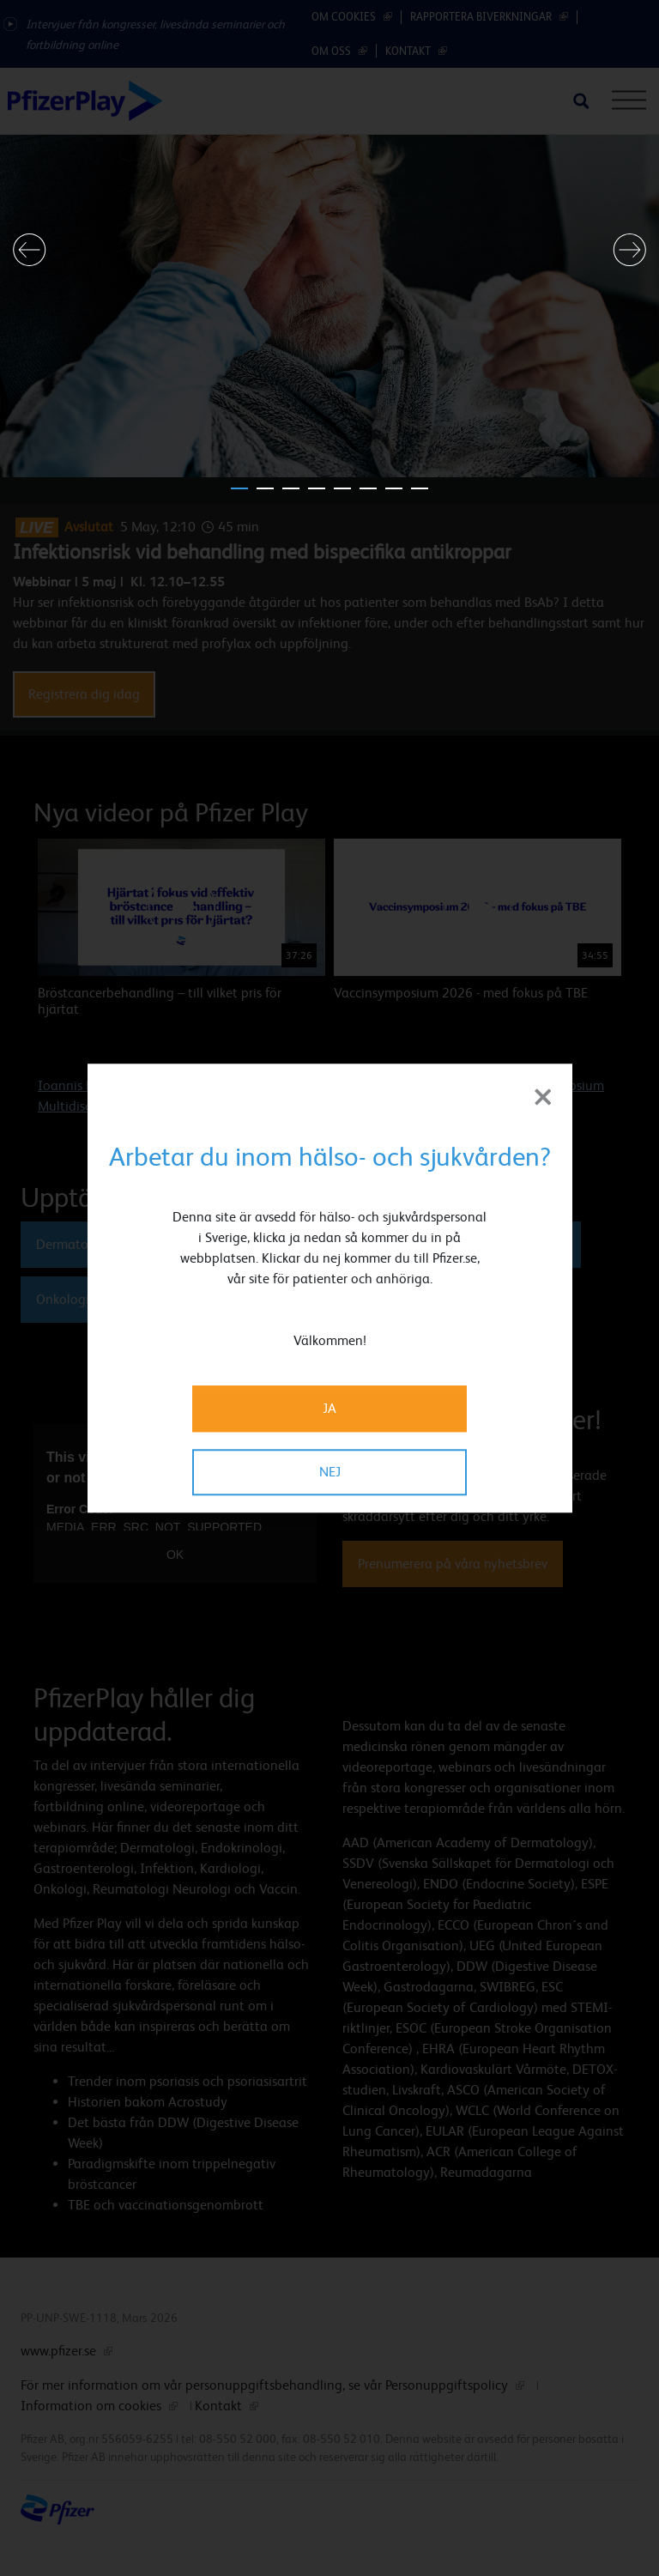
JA (329, 1408)
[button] (29, 250)
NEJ (330, 1472)
